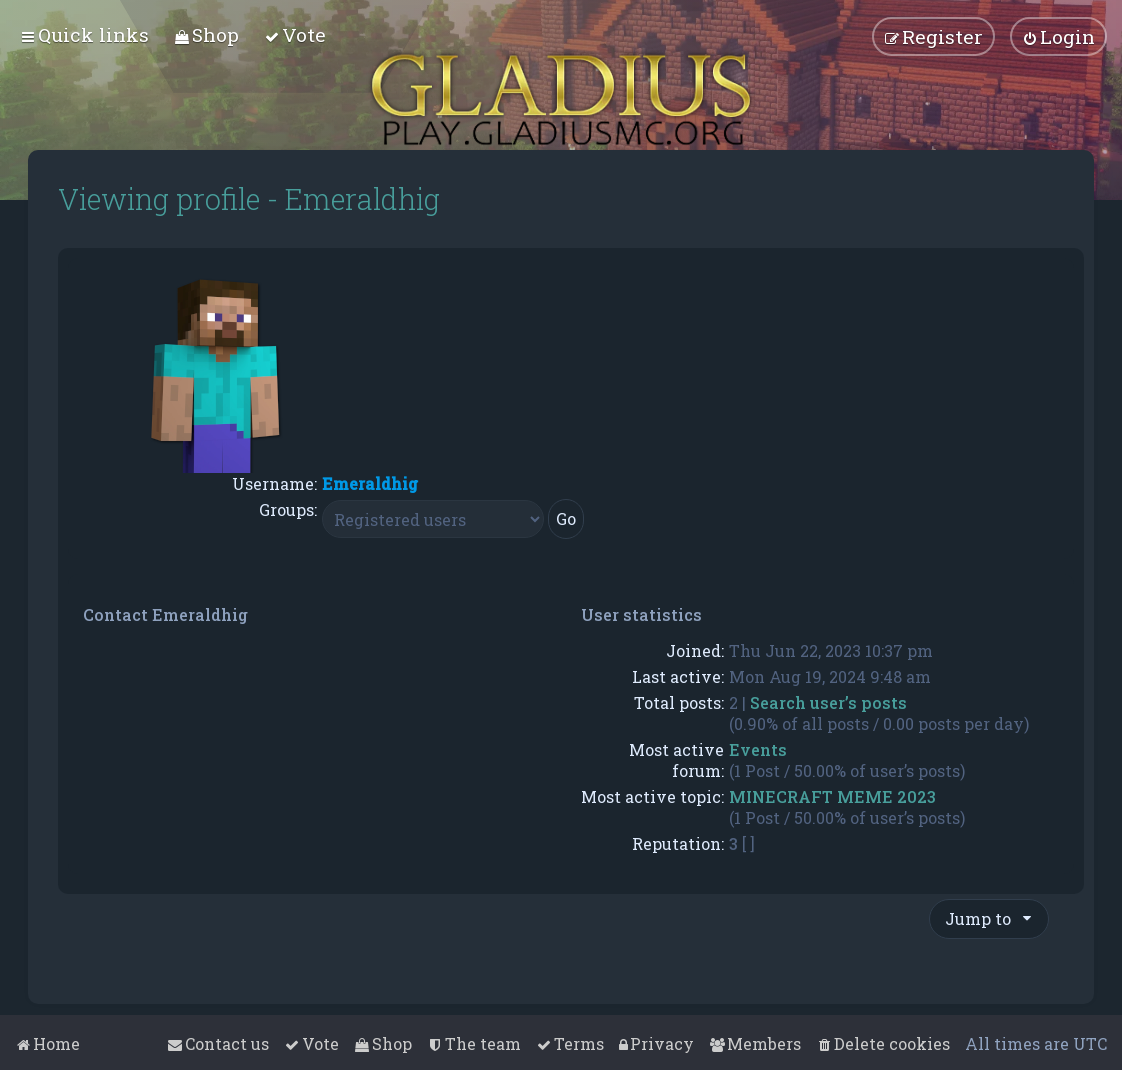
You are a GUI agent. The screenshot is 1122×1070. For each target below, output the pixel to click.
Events (758, 749)
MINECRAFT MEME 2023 (832, 796)
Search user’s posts (828, 702)
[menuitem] (206, 34)
